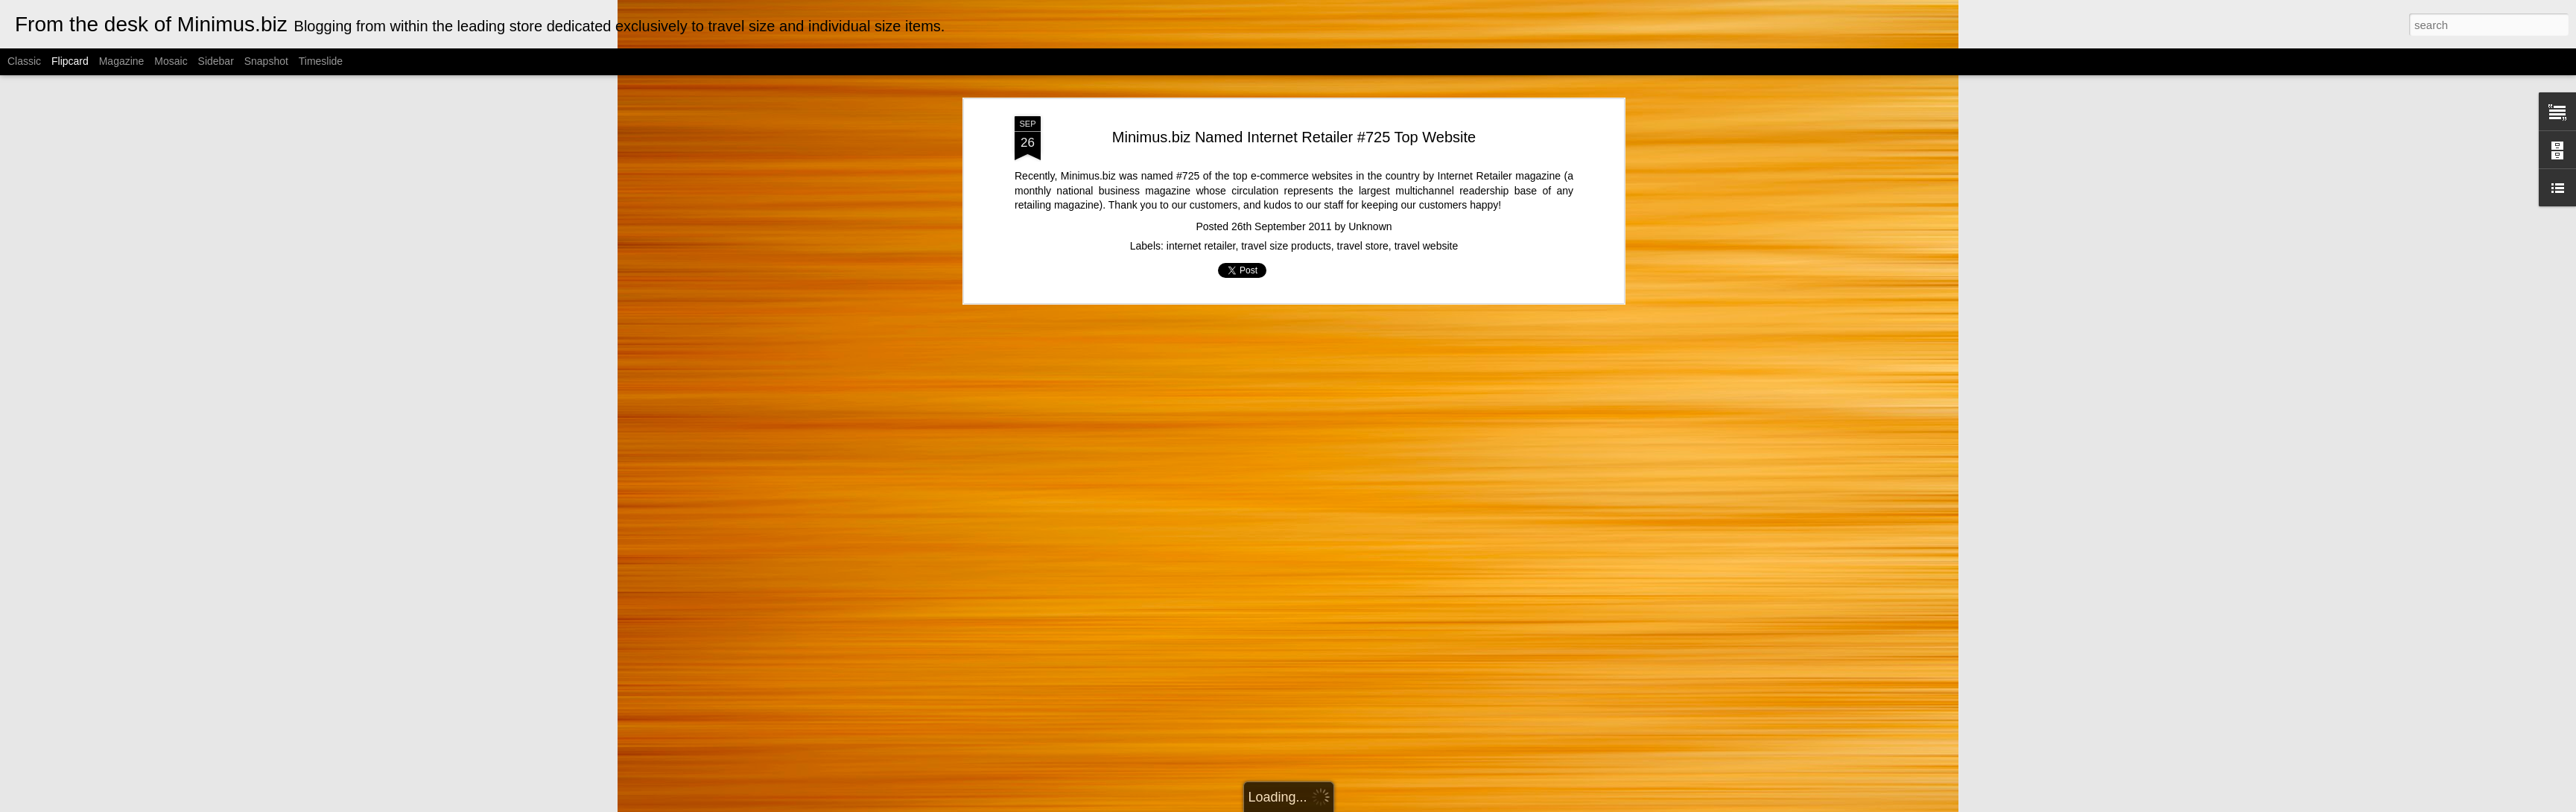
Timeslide (321, 61)
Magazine (122, 61)
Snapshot (266, 61)
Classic (24, 61)
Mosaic (170, 61)
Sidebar (216, 61)
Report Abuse (1434, 803)
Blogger (1390, 803)
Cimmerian (1307, 803)
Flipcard (70, 61)
